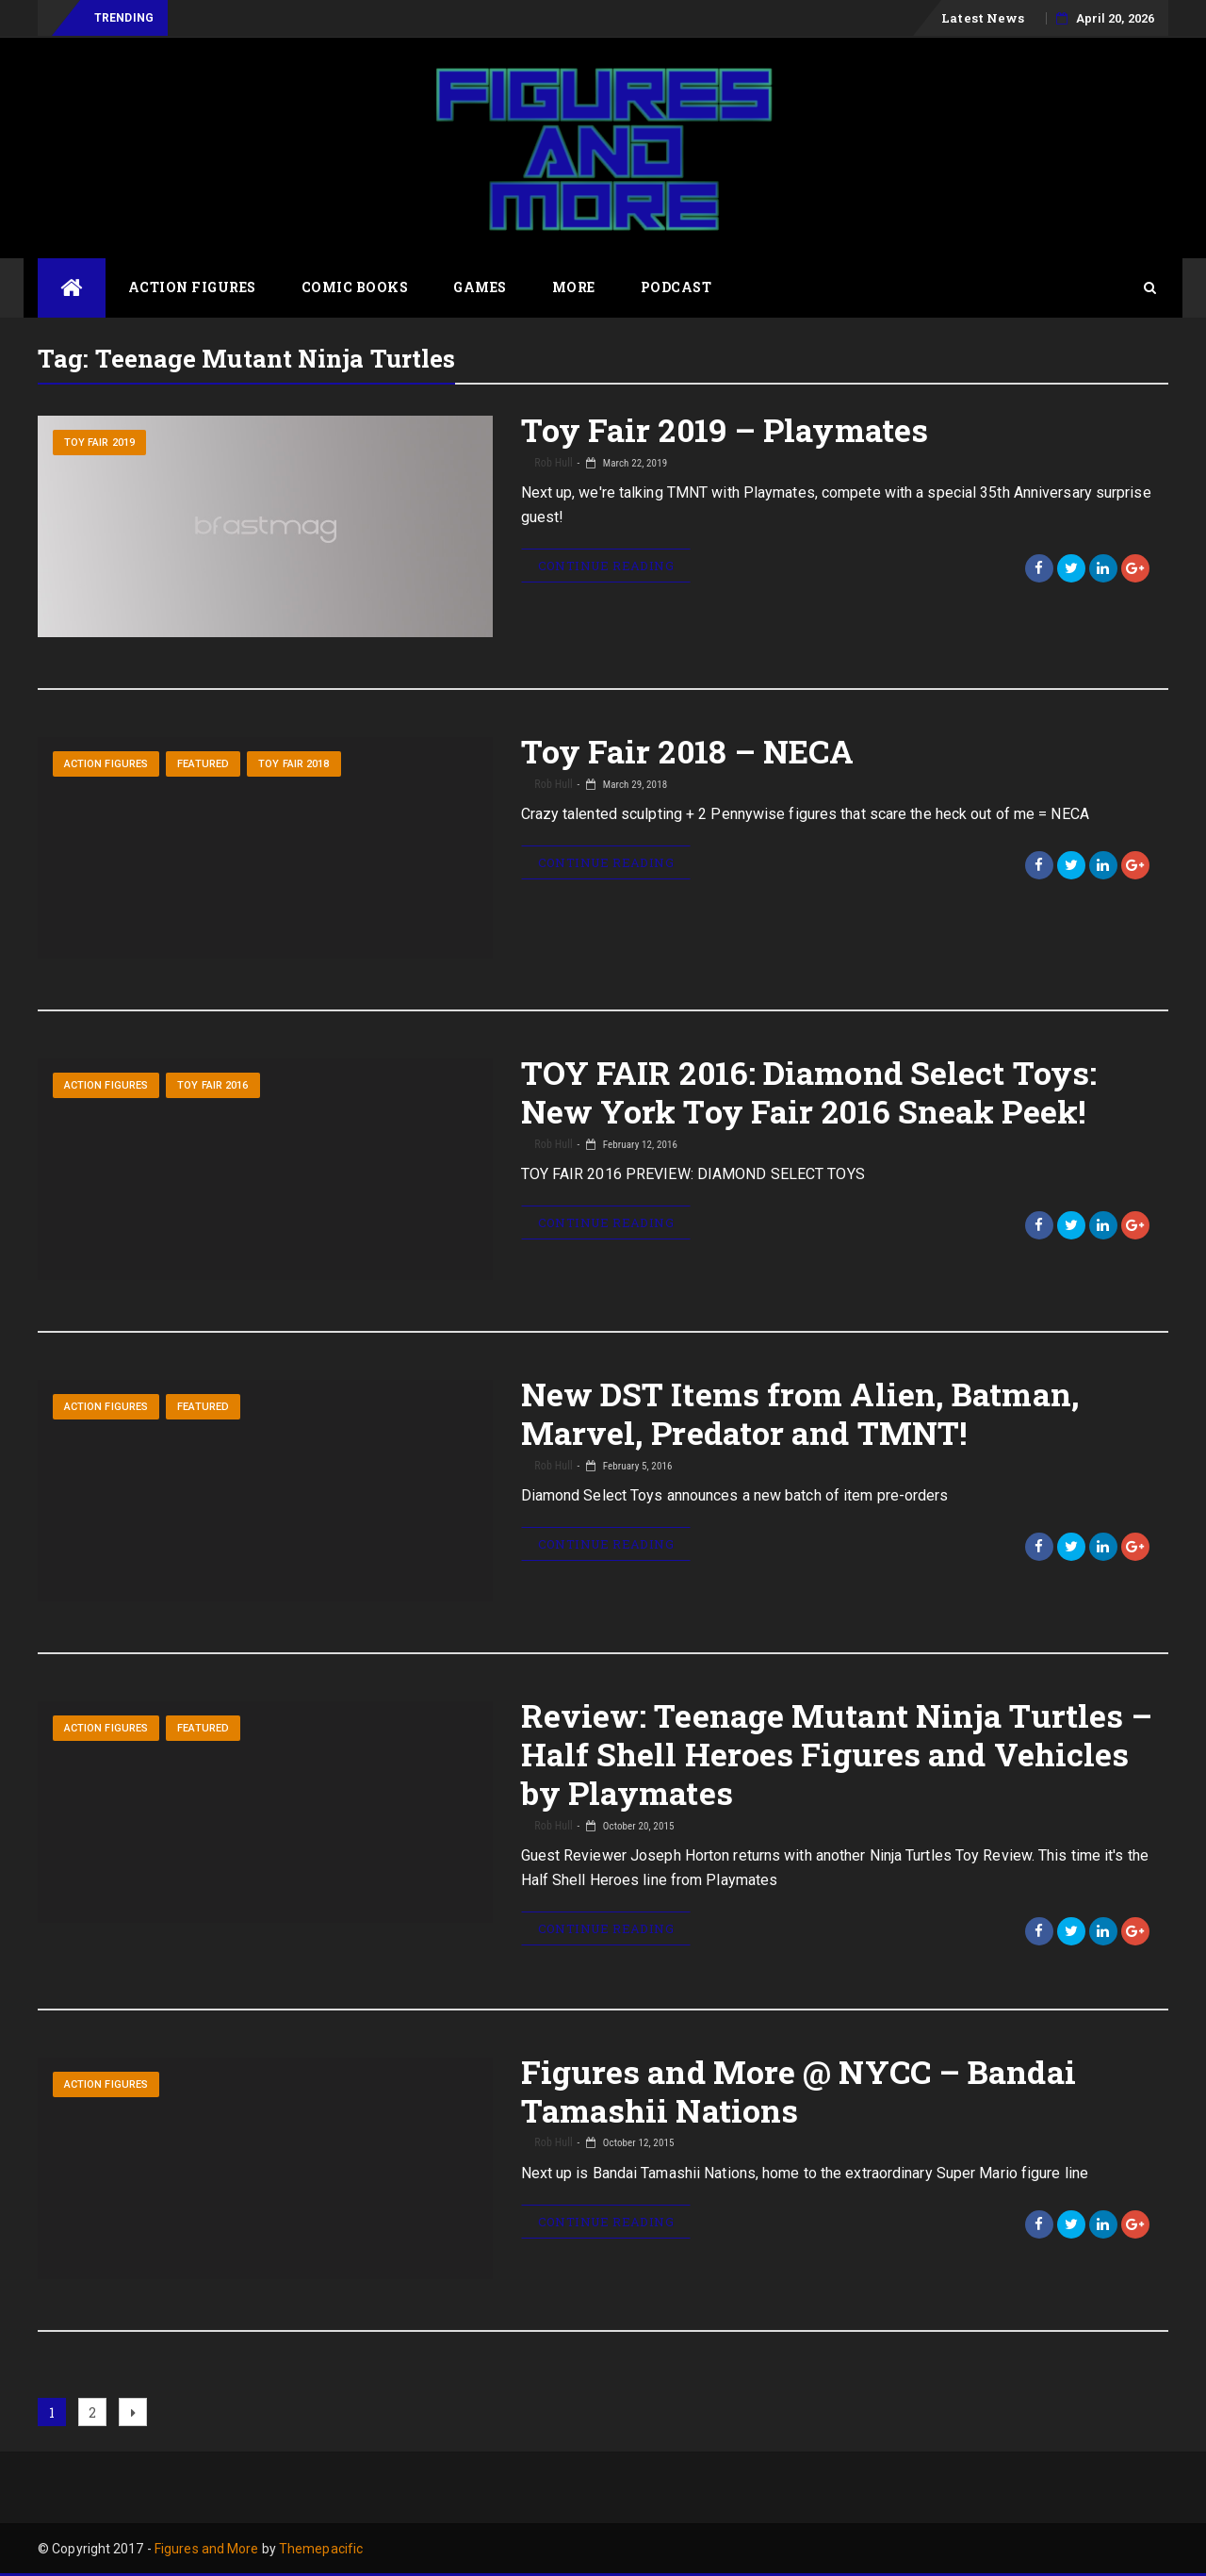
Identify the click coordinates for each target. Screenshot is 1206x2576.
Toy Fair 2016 (212, 1085)
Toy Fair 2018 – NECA (688, 751)
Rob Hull (552, 462)
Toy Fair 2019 (99, 442)
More (573, 287)
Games (480, 287)
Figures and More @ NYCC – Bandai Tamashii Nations (798, 2090)
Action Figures (192, 287)
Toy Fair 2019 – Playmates (725, 429)
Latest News (982, 17)
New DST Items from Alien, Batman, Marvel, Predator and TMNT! (800, 1412)
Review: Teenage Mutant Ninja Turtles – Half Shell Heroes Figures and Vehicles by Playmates (837, 1753)
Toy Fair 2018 (293, 764)
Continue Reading (606, 565)
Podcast (676, 287)
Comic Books (355, 287)
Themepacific (321, 2548)
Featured (203, 764)
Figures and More (207, 2548)
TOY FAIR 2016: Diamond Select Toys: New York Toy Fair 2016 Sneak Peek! (809, 1091)
